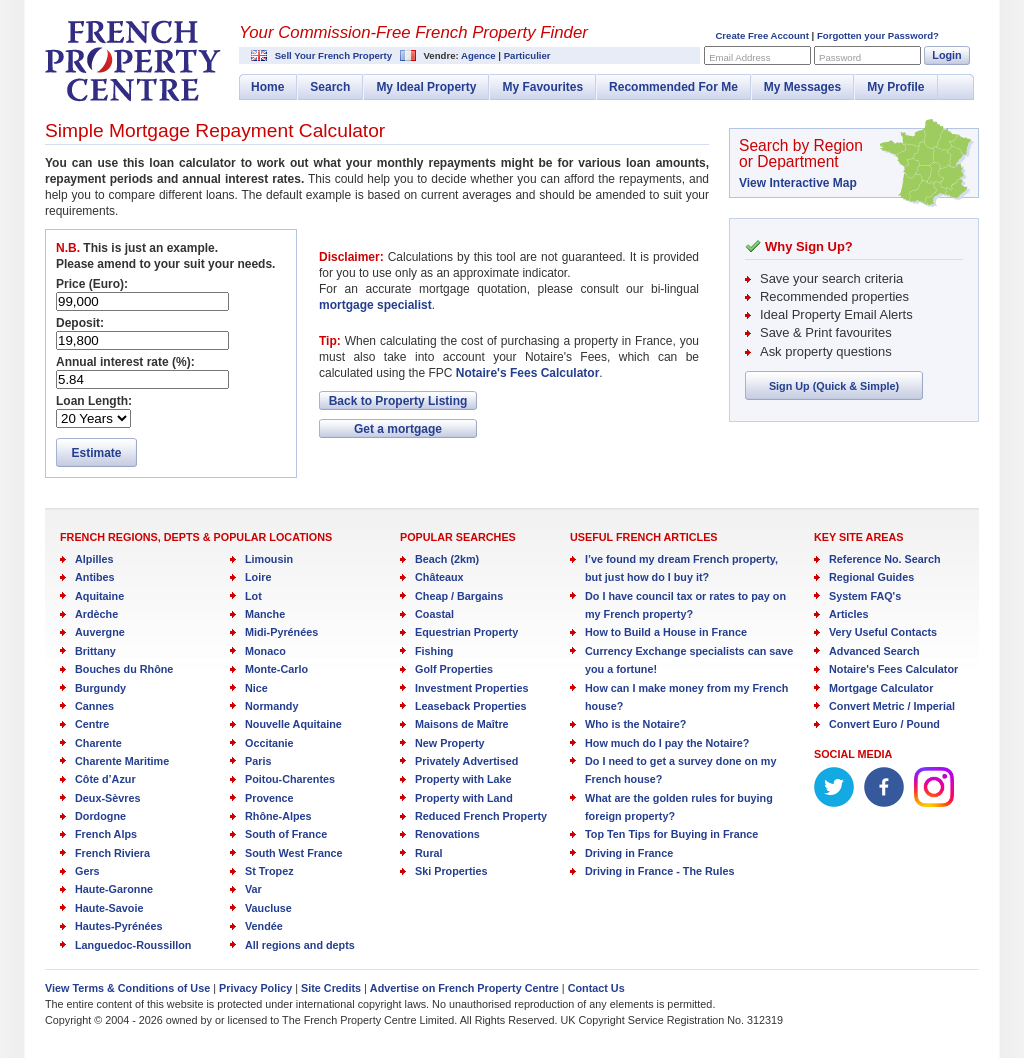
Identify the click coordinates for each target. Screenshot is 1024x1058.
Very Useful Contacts (883, 632)
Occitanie (269, 743)
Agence (478, 55)
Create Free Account (761, 35)
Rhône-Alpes (278, 816)
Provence (269, 798)
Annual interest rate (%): (125, 362)
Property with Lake (463, 779)
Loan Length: (94, 401)
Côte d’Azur (105, 779)
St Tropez (269, 871)
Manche (265, 614)
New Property (450, 743)
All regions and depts (300, 945)
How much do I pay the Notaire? (667, 743)
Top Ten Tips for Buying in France (671, 834)
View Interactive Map (798, 183)
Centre (92, 724)
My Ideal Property (426, 87)
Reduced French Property (481, 816)
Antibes (95, 577)
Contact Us (596, 988)
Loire (258, 577)
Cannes (94, 706)
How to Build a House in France (666, 632)
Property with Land (464, 798)
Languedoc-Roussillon (133, 945)
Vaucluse (268, 908)
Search (330, 87)
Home (267, 87)
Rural (429, 853)
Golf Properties (454, 669)
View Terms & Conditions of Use (127, 988)
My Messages (802, 87)
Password (840, 57)
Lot (253, 596)
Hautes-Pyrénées (119, 926)
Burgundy (100, 688)
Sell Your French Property (333, 55)
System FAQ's (865, 596)
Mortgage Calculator (881, 688)
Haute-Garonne (114, 889)
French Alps (106, 834)
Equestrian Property (466, 632)
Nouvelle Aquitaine (293, 724)
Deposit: (80, 323)
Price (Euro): (92, 284)
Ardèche (96, 614)
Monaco (265, 651)
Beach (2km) (447, 559)
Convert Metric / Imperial (892, 706)
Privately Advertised (466, 761)
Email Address (739, 57)
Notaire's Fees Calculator (528, 373)
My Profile (895, 87)
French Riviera (112, 853)
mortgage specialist (375, 305)
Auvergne (100, 632)
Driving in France (629, 853)
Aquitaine (99, 596)
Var (253, 889)
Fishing (434, 651)
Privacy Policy (255, 988)
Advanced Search (874, 651)
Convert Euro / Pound (884, 724)
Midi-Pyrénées (281, 632)
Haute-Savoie (109, 908)
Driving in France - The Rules (659, 871)
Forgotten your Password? (878, 35)
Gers (87, 871)
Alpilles (94, 559)
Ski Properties (451, 871)
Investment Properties (471, 688)
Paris (258, 761)
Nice (256, 688)
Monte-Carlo (276, 669)
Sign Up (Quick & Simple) (834, 386)
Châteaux (439, 577)
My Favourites (542, 87)
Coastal (434, 614)
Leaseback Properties (471, 706)
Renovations (447, 834)
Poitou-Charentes (290, 779)
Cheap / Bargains (459, 596)
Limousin (269, 559)
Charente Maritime (122, 761)
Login (946, 55)
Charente (98, 743)
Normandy (271, 706)
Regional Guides (871, 577)
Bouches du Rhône (124, 669)
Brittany (95, 651)
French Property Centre (133, 61)
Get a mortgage (398, 429)
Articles (849, 614)
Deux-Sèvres (107, 798)
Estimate (96, 453)
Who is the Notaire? (635, 724)
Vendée (264, 926)
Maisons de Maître (462, 724)
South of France (286, 834)
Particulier (527, 55)
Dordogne (100, 816)
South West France (294, 853)
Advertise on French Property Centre (464, 988)
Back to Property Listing (398, 401)
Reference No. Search (885, 559)
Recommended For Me (673, 87)
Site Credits (331, 988)
